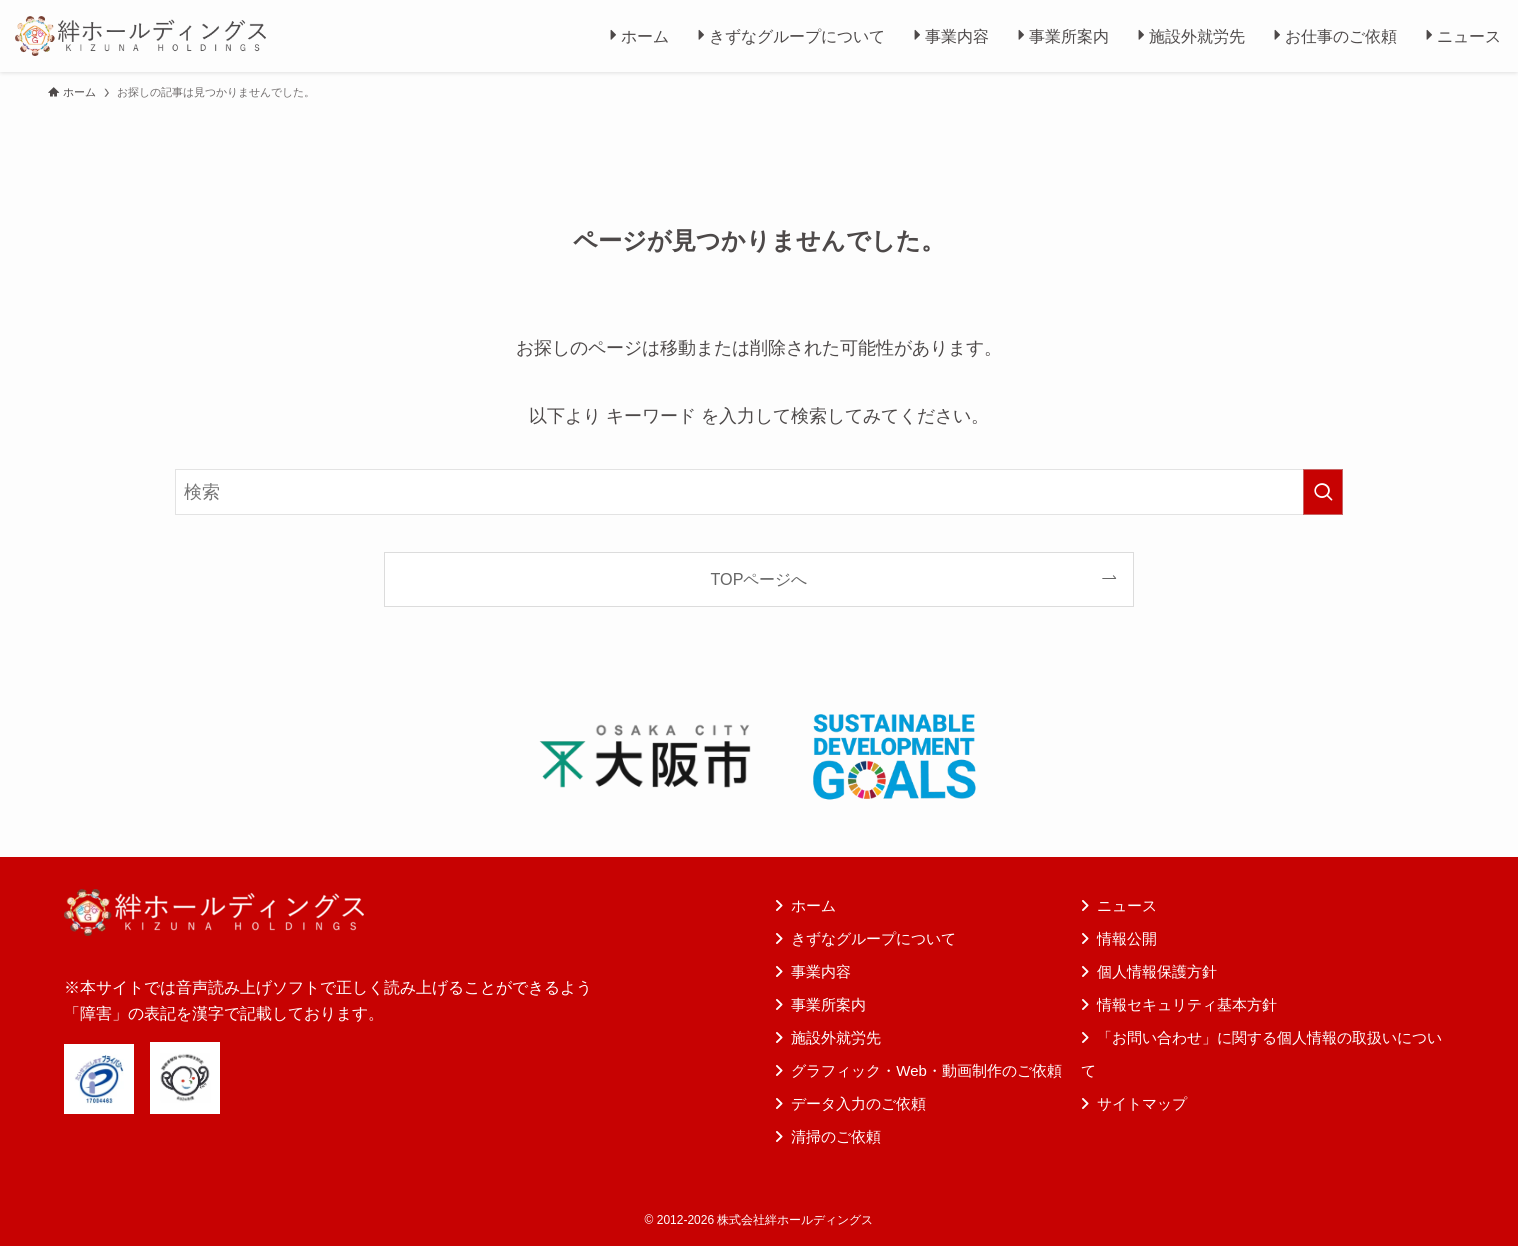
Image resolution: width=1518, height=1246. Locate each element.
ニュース (1127, 905)
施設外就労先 (836, 1037)
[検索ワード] (759, 492)
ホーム (813, 905)
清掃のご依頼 (836, 1136)
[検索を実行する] (1323, 492)
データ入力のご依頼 (858, 1103)
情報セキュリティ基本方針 (1187, 1004)
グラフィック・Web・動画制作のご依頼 (926, 1070)
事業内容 (821, 971)
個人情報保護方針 (1157, 971)
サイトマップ (1142, 1103)
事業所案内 (828, 1004)
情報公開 (1127, 938)
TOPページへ (759, 579)
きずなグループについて (873, 938)
